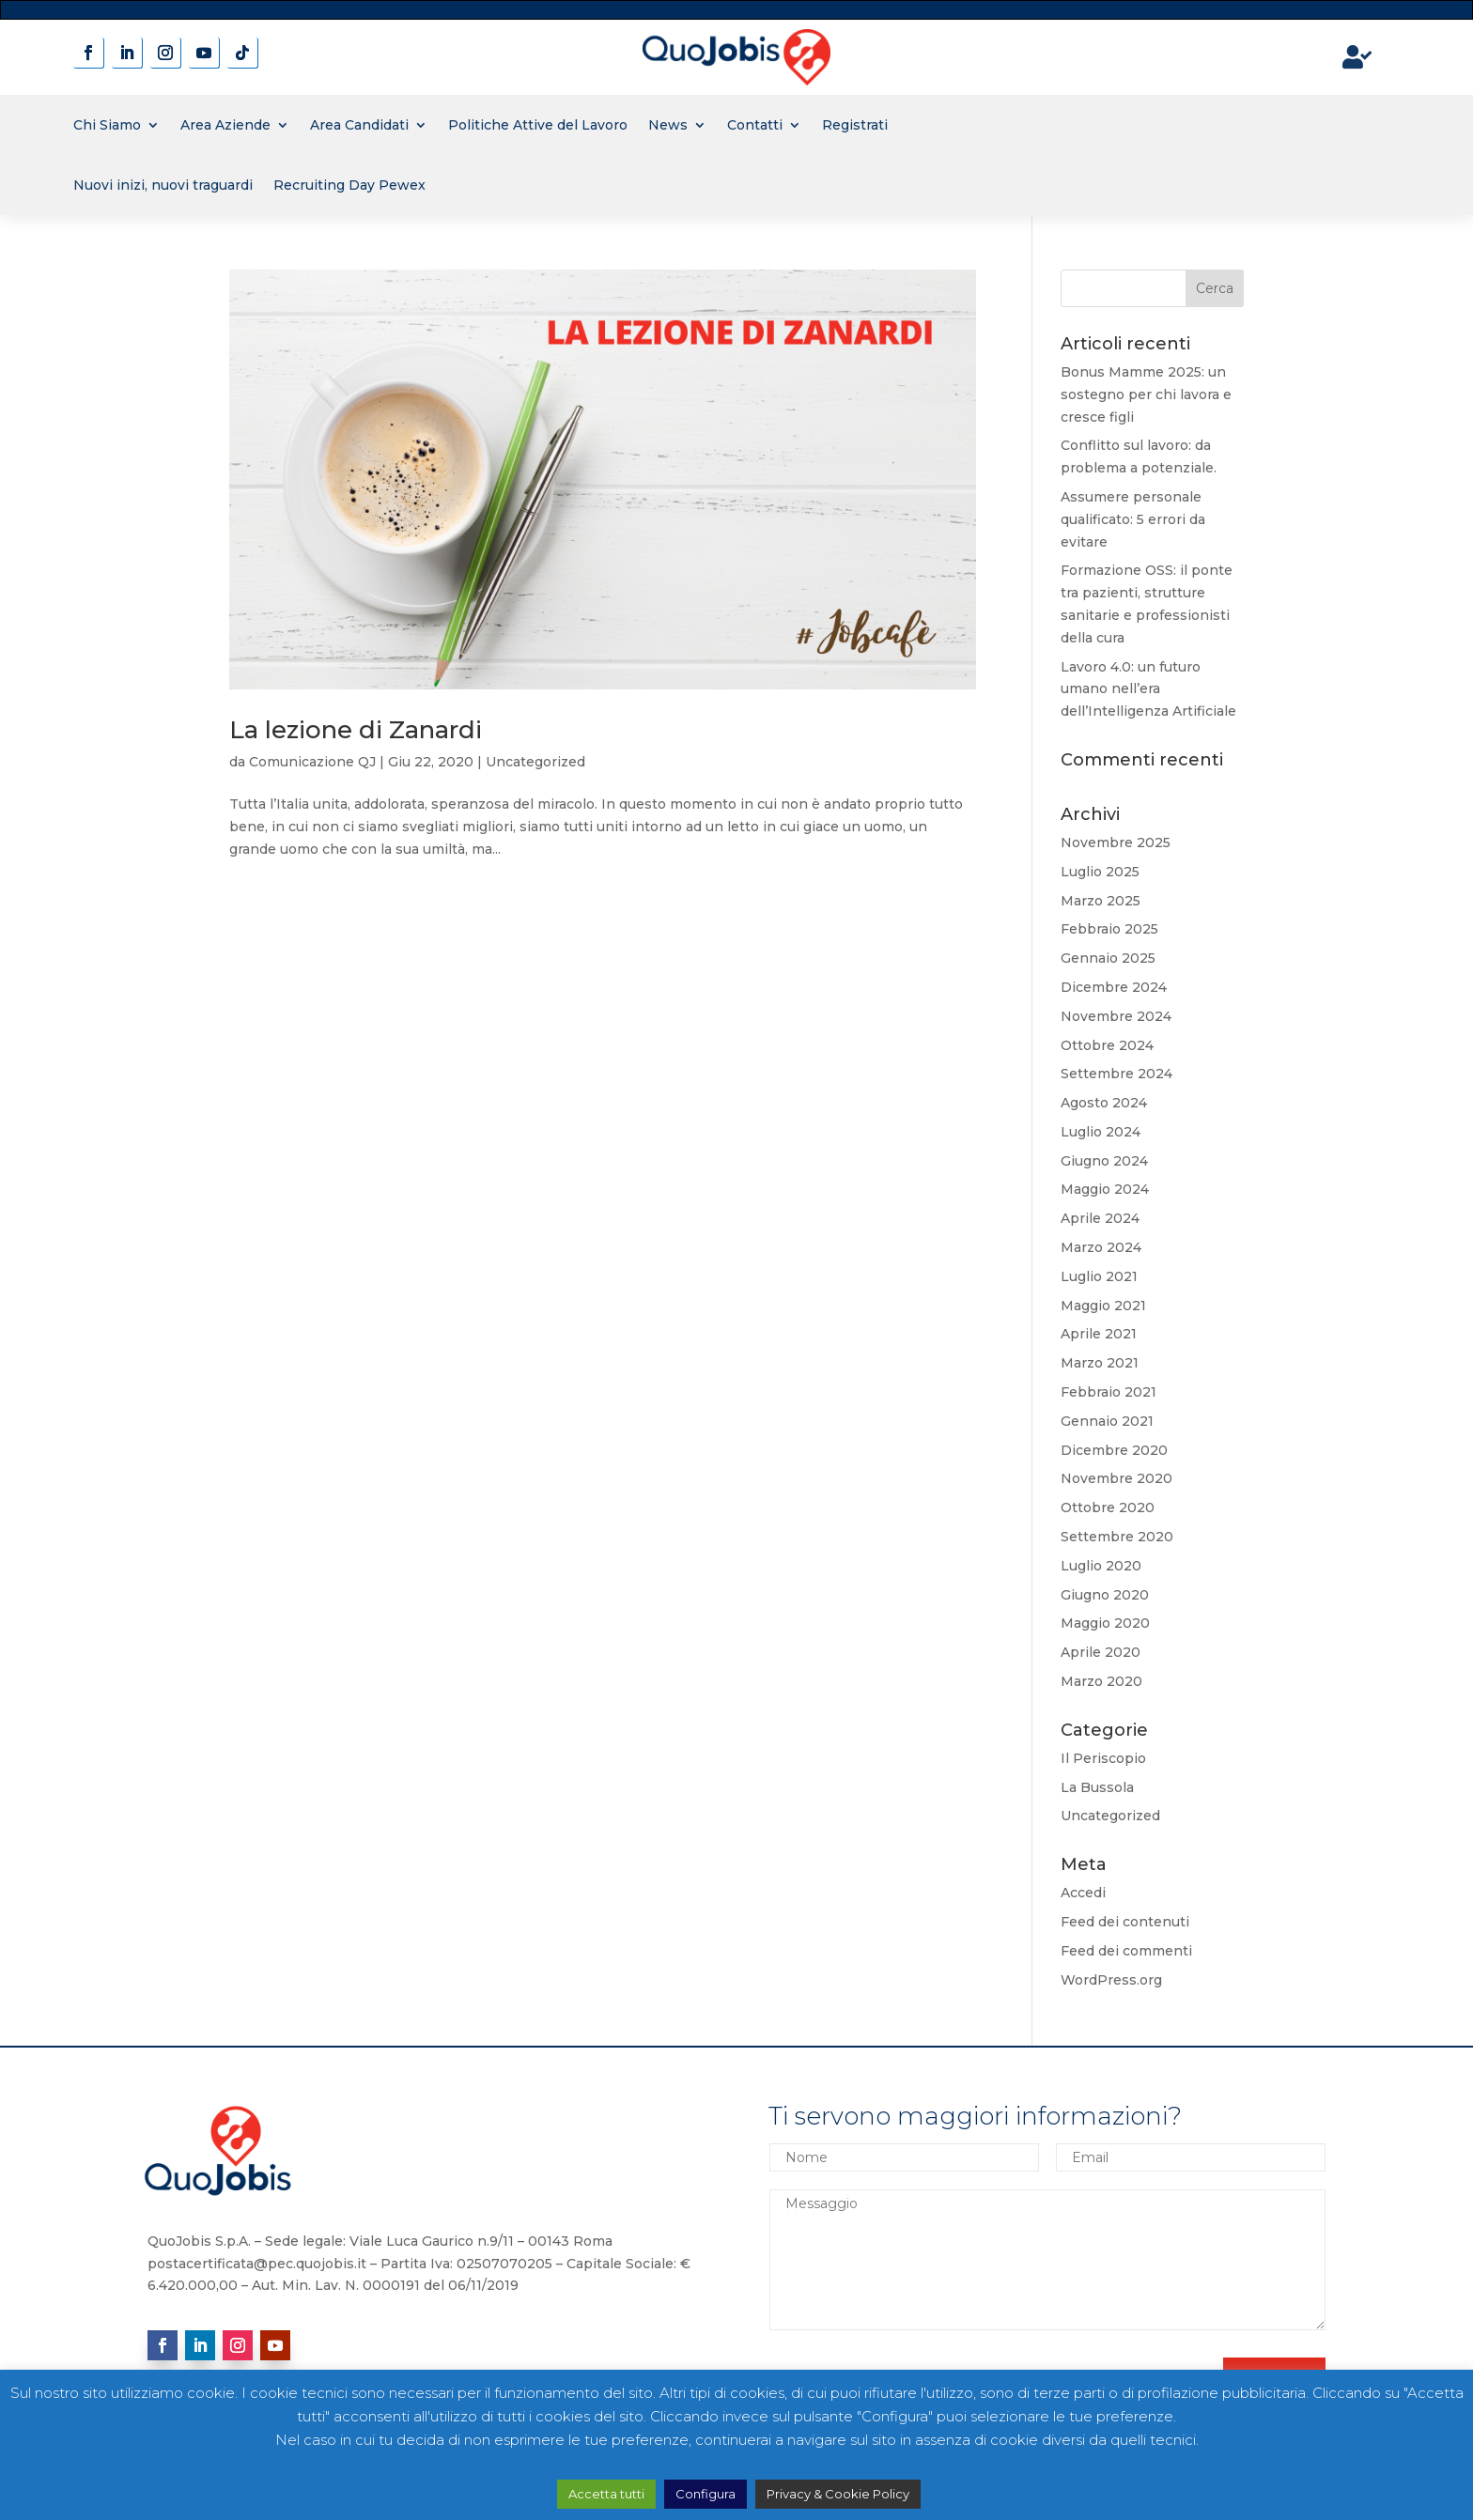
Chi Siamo (107, 124)
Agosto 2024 (1104, 1102)
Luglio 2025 (1100, 871)
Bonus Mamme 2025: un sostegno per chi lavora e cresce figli (1146, 394)
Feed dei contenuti (1125, 1921)
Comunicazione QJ (312, 761)
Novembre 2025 (1116, 842)
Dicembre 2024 (1114, 987)
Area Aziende (225, 124)
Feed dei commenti (1126, 1950)
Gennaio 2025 (1108, 958)
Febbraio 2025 (1109, 928)
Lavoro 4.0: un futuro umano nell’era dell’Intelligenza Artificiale (1148, 689)
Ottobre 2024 (1107, 1045)
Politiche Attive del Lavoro (538, 124)
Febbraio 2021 (1108, 1392)
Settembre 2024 (1116, 1073)
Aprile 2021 (1099, 1333)
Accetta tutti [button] (606, 2493)
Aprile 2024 (1100, 1218)
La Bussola (1097, 1787)
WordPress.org (1111, 1979)
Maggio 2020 (1105, 1623)
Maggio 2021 (1103, 1305)
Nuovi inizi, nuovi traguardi (163, 185)
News (668, 124)
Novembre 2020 (1116, 1478)
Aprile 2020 (1100, 1652)
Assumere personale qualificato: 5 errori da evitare (1133, 519)
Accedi (1083, 1892)
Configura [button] (705, 2493)
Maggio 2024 (1105, 1189)
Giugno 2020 (1105, 1594)
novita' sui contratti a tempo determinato (737, 9)
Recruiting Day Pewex (349, 185)
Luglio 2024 (1100, 1131)
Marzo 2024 (1101, 1247)
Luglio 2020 (1101, 1565)
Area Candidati (359, 124)
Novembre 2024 (1116, 1016)
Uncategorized (535, 761)
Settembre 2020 (1117, 1536)
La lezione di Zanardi (355, 730)
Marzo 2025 (1100, 900)
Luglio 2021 (1099, 1276)
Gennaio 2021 (1107, 1421)
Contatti (755, 124)
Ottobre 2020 (1108, 1507)
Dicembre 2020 (1114, 1450)
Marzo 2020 (1101, 1681)
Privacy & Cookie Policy (838, 2493)
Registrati (855, 124)
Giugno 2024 (1104, 1160)
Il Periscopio (1103, 1758)
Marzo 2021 (1100, 1362)
